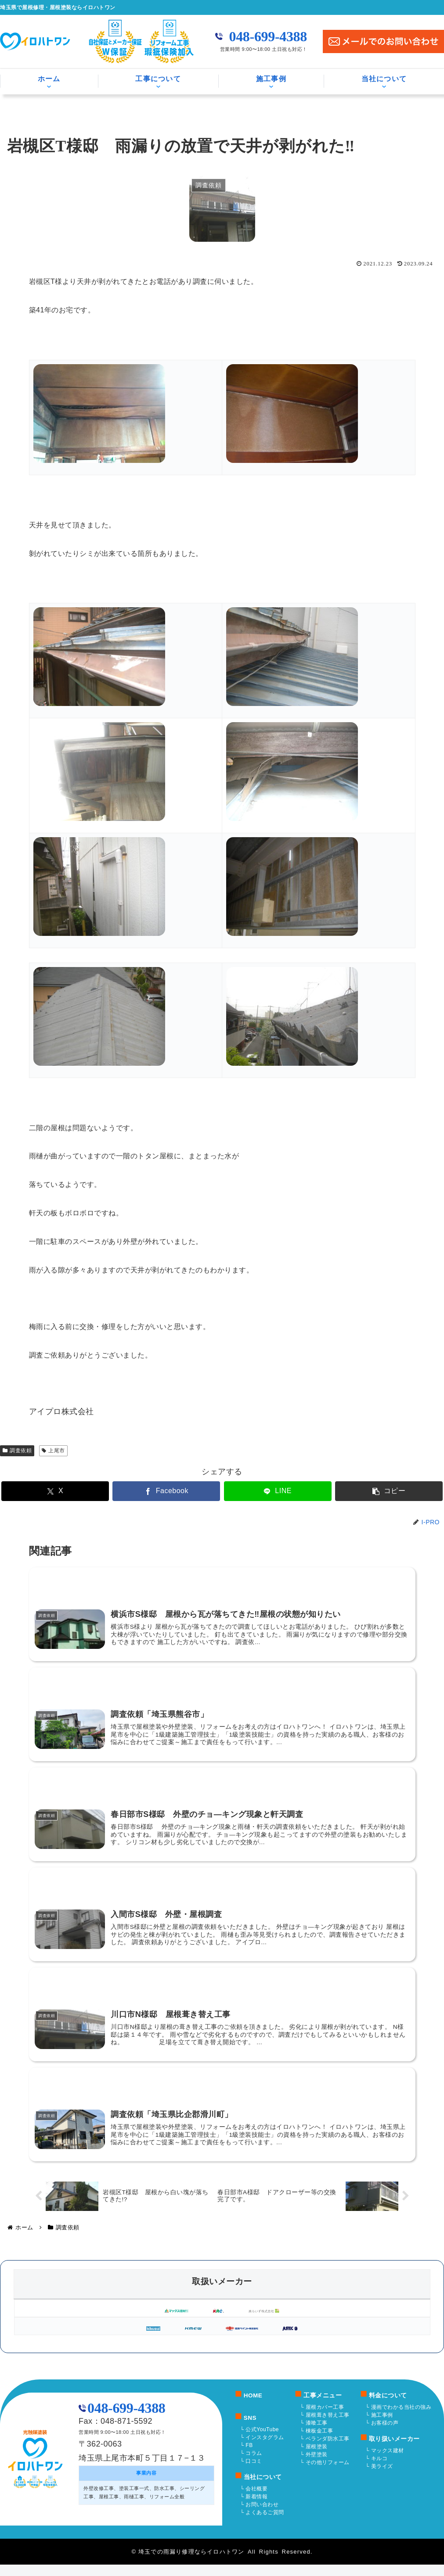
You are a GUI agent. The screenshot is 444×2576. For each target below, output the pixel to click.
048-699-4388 (268, 36)
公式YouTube (262, 2441)
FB (249, 2457)
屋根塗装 (317, 2458)
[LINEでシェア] (259, 1491)
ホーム (49, 78)
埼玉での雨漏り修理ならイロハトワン (191, 2563)
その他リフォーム (328, 2474)
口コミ (253, 2472)
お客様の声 (385, 2434)
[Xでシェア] (110, 1491)
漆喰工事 (317, 2434)
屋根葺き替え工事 (328, 2426)
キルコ (379, 2470)
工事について (158, 78)
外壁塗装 (317, 2466)
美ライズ (382, 2478)
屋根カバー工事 (325, 2418)
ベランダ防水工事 (328, 2450)
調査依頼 (17, 1450)
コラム (253, 2464)
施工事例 (271, 78)
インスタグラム (264, 2449)
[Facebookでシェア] (184, 1491)
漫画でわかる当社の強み (401, 2418)
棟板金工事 (319, 2442)
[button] (333, 1491)
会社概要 (256, 2500)
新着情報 (256, 2508)
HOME (253, 2407)
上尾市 (53, 1450)
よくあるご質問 (264, 2524)
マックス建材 (387, 2462)
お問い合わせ (261, 2516)
